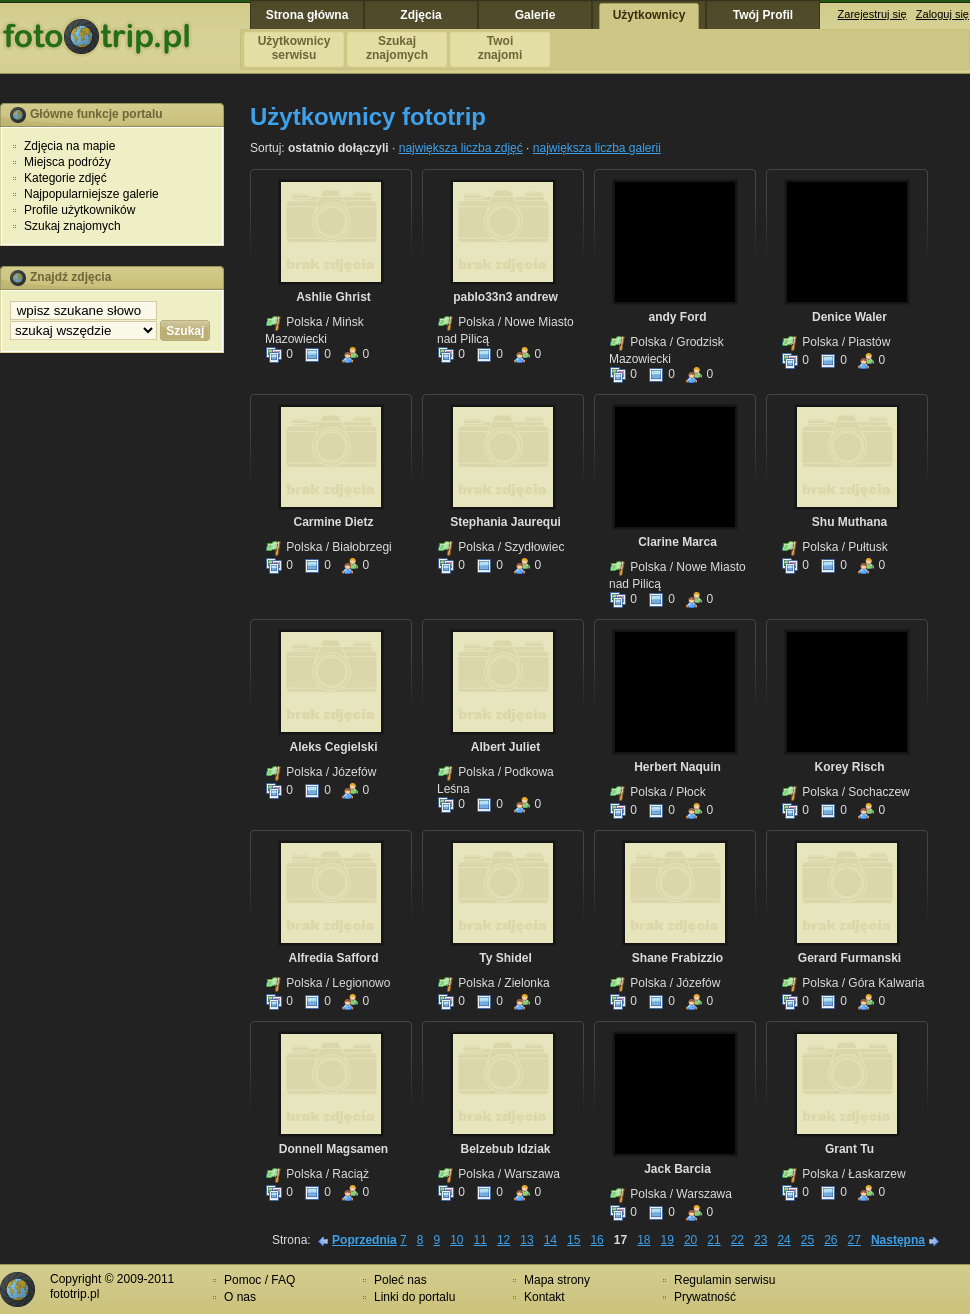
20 (690, 1240)
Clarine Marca (677, 542)
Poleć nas (400, 1280)
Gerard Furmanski (849, 958)
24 (783, 1240)
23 (760, 1240)
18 (643, 1240)
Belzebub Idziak (505, 1149)
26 (830, 1240)
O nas (240, 1297)
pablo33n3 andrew (505, 297)
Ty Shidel (505, 958)
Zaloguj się (942, 14)
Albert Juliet (505, 747)
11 (480, 1240)
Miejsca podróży (67, 162)
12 (503, 1240)
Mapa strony (557, 1280)
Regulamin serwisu (724, 1280)
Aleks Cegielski (333, 747)
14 (550, 1240)
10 (456, 1240)
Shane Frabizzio (677, 958)
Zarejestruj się (872, 14)
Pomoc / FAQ (259, 1280)
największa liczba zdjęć (461, 148)
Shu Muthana (849, 522)
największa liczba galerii (597, 148)
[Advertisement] (112, 673)
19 (667, 1240)
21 (713, 1240)
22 (737, 1240)
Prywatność (705, 1297)
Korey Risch (849, 767)
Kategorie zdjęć (65, 178)
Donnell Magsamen (333, 1149)
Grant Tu (849, 1149)
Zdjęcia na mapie (69, 146)
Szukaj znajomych (72, 226)
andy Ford (677, 317)
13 (526, 1240)
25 (807, 1240)
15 (573, 1240)
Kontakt (544, 1297)
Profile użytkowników (79, 210)
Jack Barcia (677, 1169)
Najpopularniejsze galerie (91, 194)
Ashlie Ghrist (333, 297)
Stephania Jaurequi (505, 522)
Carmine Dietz (333, 522)
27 (854, 1240)
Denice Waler (849, 317)
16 (596, 1240)
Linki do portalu (414, 1297)
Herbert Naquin (677, 767)
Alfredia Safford (333, 958)
